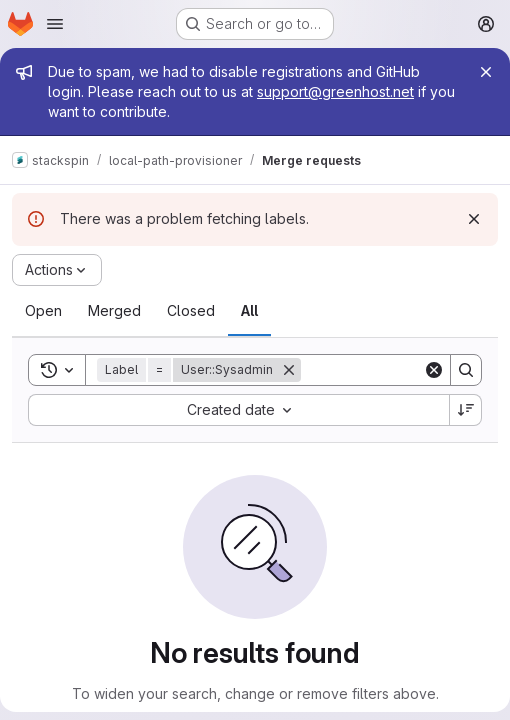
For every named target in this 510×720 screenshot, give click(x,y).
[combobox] (238, 410)
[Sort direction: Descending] (466, 410)
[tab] (43, 311)
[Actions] (57, 270)
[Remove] (289, 370)
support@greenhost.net (335, 91)
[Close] (486, 72)
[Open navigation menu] (55, 24)
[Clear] (434, 370)
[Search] (466, 370)
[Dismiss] (474, 219)
